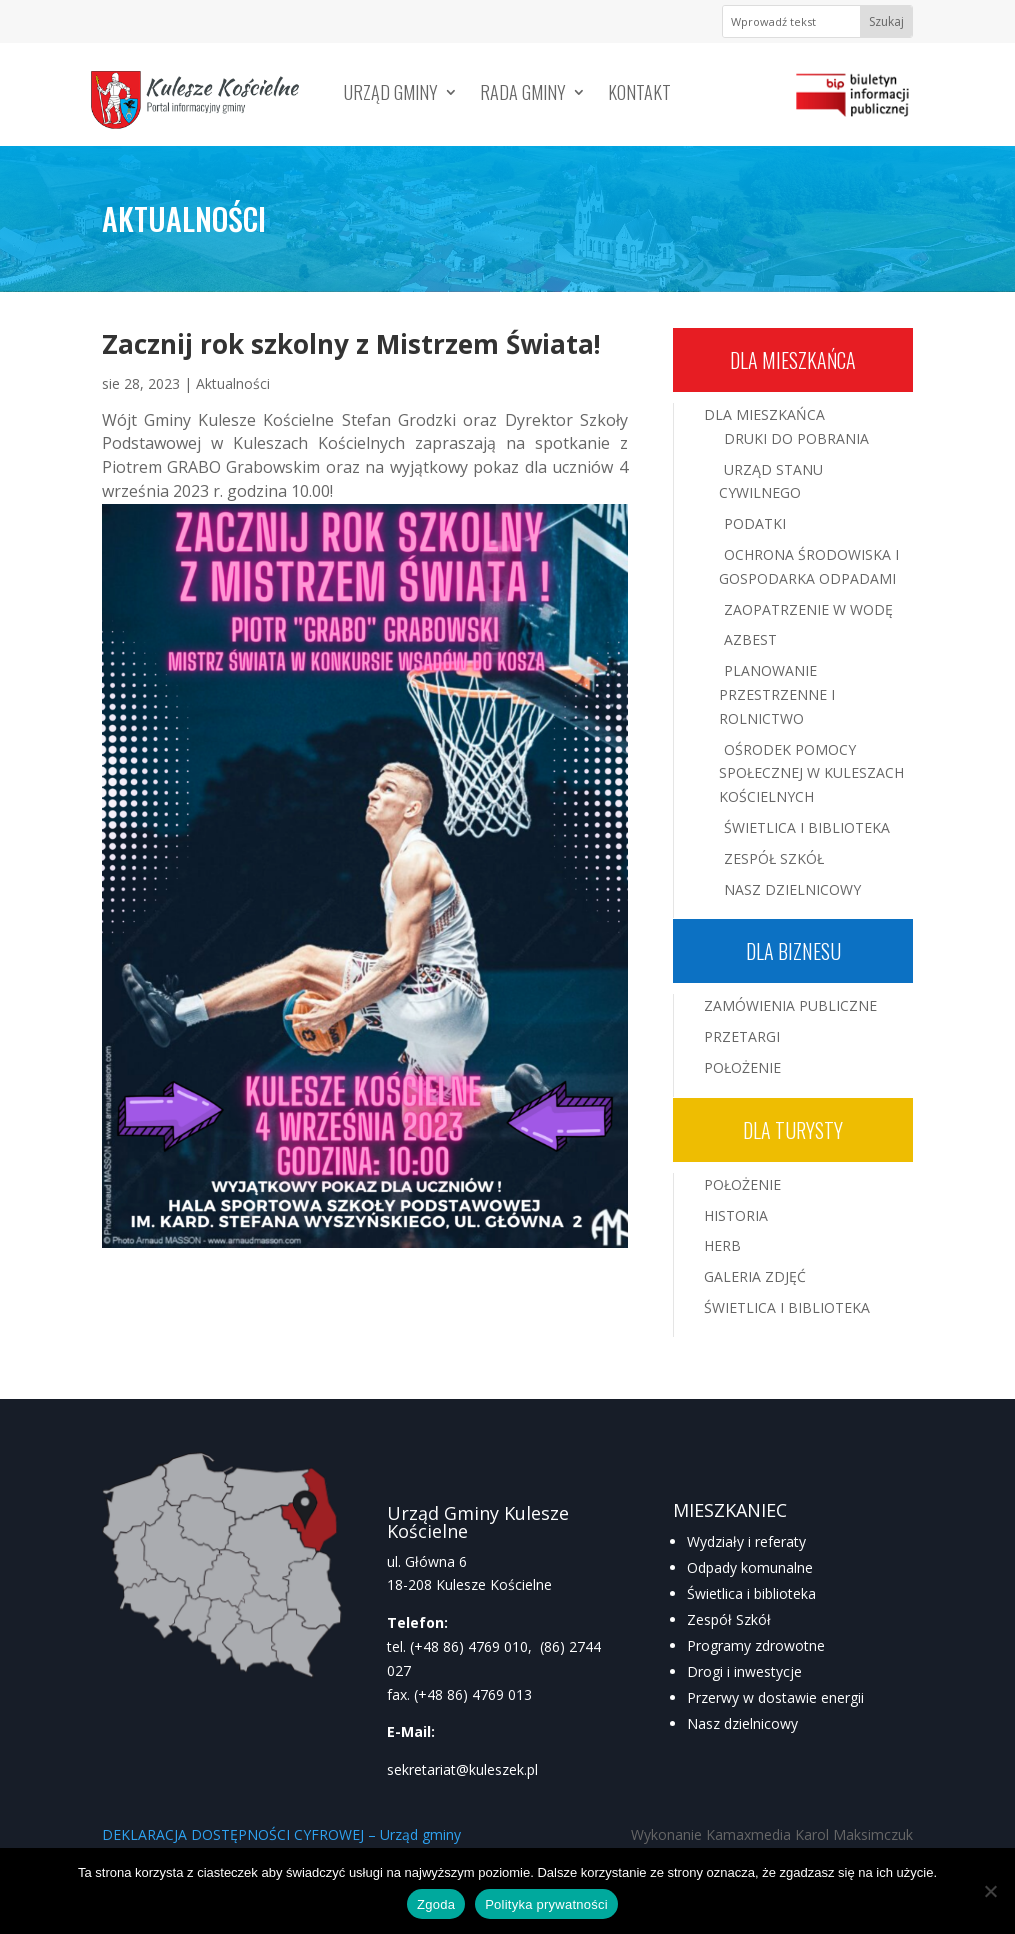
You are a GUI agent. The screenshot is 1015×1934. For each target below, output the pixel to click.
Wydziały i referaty (746, 1541)
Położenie (742, 1067)
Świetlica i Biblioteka (807, 827)
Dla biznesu (793, 951)
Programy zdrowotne (756, 1645)
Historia (736, 1215)
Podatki (755, 523)
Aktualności (233, 383)
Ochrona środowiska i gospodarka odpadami (809, 566)
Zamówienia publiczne (790, 1005)
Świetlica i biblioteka (751, 1593)
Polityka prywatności (546, 1904)
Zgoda (436, 1904)
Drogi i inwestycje (744, 1671)
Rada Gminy (523, 95)
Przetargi (742, 1036)
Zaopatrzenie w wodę (808, 609)
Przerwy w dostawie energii (775, 1697)
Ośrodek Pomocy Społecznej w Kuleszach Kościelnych (811, 773)
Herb (722, 1245)
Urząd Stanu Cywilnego (771, 481)
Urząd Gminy (391, 95)
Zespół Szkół (774, 858)
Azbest (750, 639)
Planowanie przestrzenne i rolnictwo (777, 694)
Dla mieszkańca (793, 360)
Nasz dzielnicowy (742, 1723)
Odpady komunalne (750, 1567)
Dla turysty (793, 1130)
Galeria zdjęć (755, 1276)
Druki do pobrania (796, 438)
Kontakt (639, 95)
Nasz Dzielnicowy (792, 889)
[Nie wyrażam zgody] (990, 1891)
